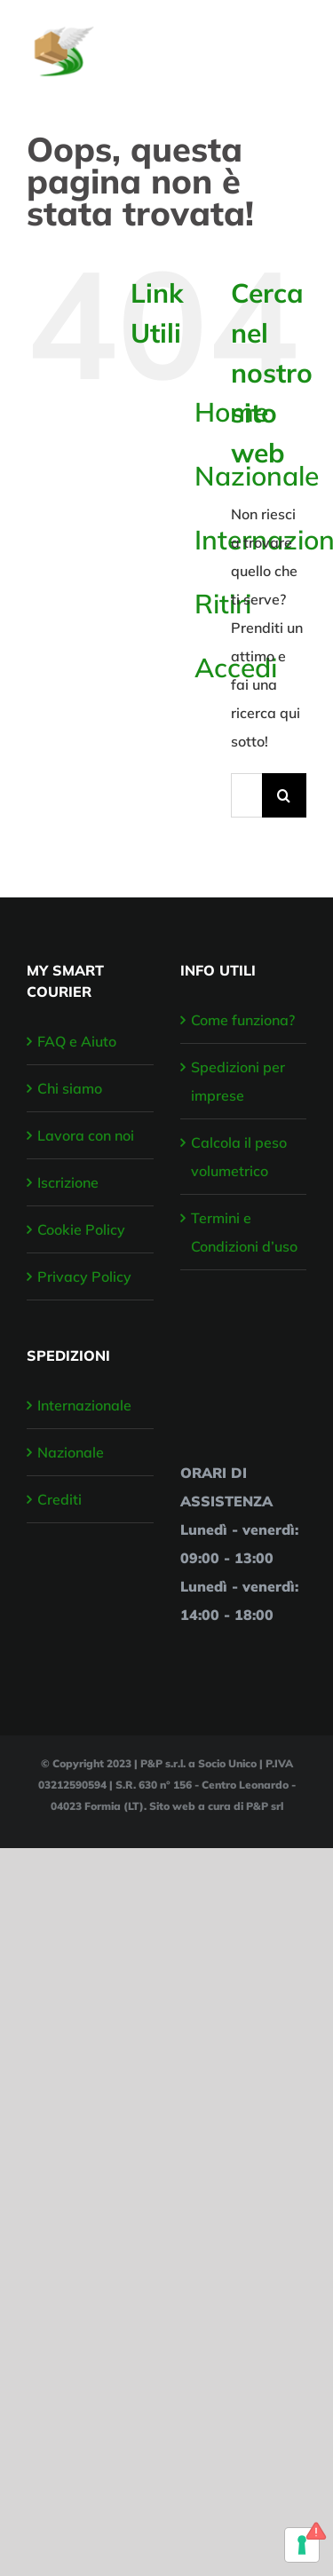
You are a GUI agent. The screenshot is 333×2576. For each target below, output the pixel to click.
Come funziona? (243, 1020)
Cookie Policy (81, 1229)
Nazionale (70, 1452)
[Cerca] (284, 795)
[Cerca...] (246, 795)
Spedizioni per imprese (238, 1081)
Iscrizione (68, 1182)
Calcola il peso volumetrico (239, 1157)
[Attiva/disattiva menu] (295, 43)
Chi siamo (69, 1088)
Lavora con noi (85, 1135)
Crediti (59, 1499)
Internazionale (84, 1405)
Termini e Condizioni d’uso (244, 1232)
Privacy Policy (84, 1276)
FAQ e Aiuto (76, 1041)
